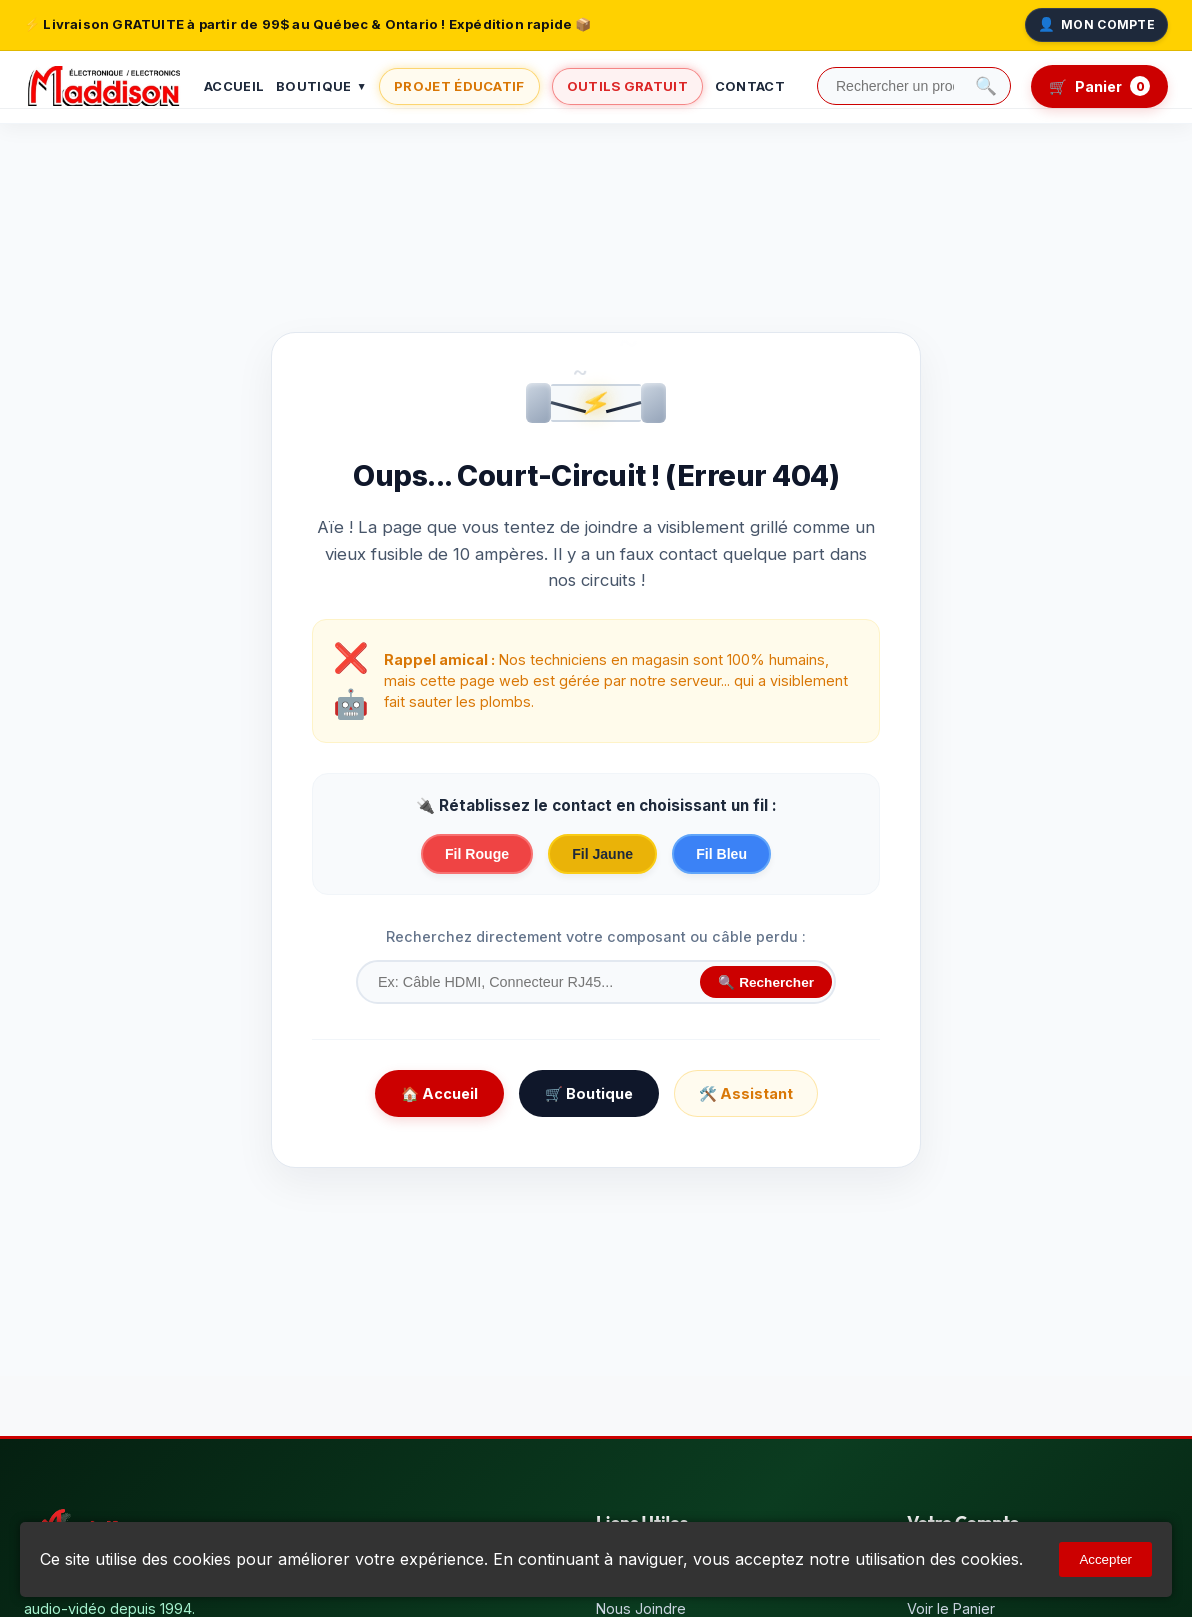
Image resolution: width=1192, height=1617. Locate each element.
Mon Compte (1096, 25)
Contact (750, 86)
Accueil (234, 86)
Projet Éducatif (459, 86)
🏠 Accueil (439, 1093)
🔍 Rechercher (766, 982)
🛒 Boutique (589, 1093)
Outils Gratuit (627, 86)
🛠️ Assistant (746, 1093)
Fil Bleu (721, 854)
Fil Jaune (602, 854)
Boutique (321, 87)
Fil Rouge (477, 854)
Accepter (1105, 1559)
